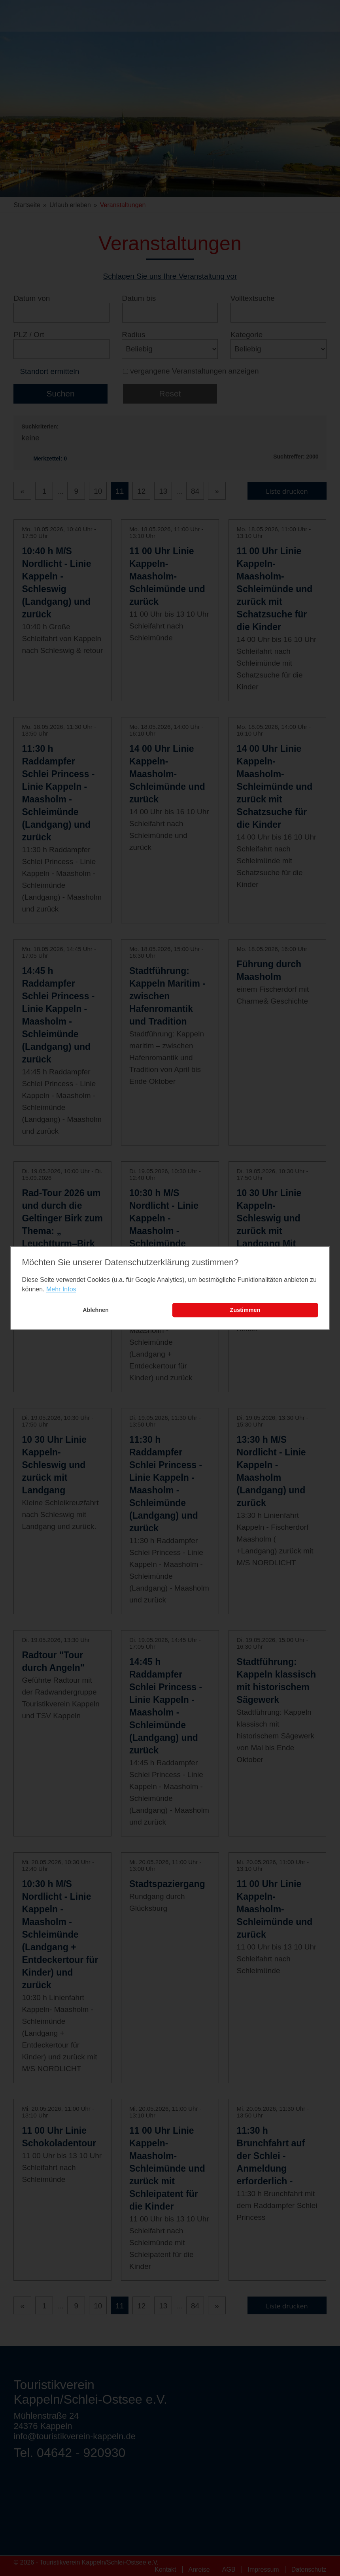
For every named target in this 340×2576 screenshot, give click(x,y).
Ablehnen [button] (96, 1310)
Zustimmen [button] (245, 1310)
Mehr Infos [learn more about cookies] (61, 1289)
